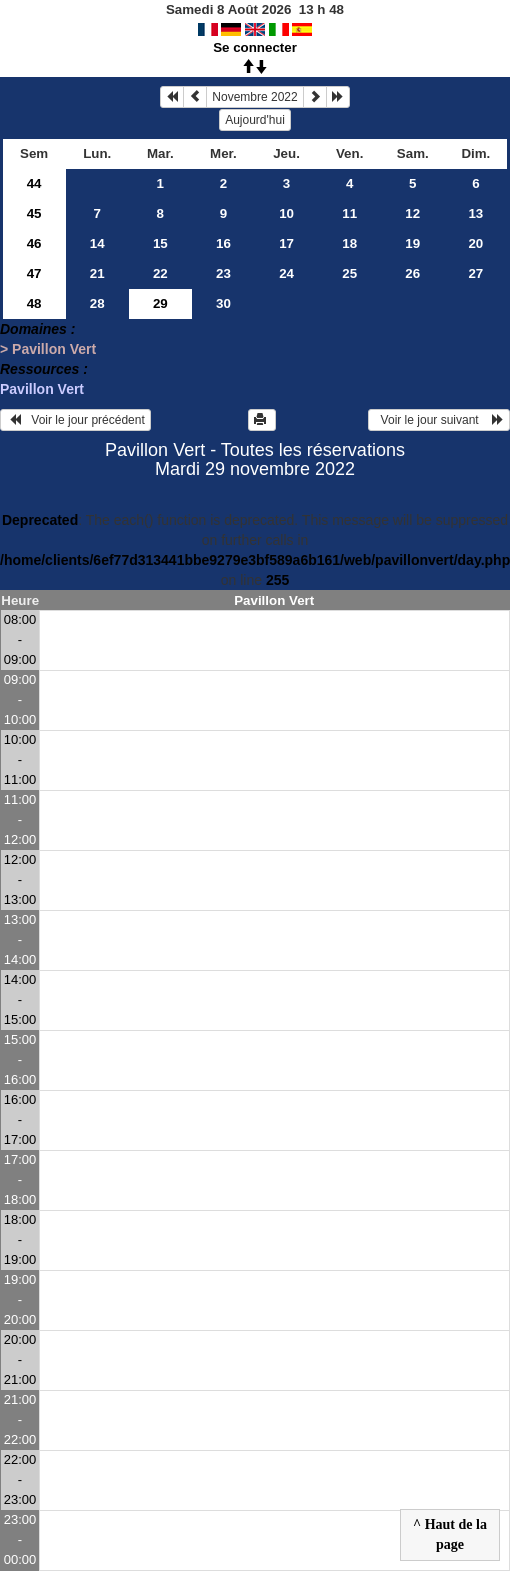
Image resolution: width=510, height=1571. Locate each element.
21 (97, 273)
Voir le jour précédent (75, 420)
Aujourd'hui (255, 120)
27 (475, 273)
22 (160, 273)
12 (412, 213)
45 (34, 213)
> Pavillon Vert (48, 349)
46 (34, 243)
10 (286, 213)
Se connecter (255, 47)
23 (223, 273)
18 (349, 243)
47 (34, 273)
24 (286, 273)
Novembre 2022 (254, 97)
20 (475, 243)
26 (412, 273)
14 (97, 243)
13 (475, 213)
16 (223, 243)
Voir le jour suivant (439, 420)
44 (34, 183)
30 (223, 303)
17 (286, 243)
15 (160, 243)
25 (349, 273)
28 (97, 303)
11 (349, 213)
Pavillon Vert (42, 389)
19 (412, 243)
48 (34, 303)
